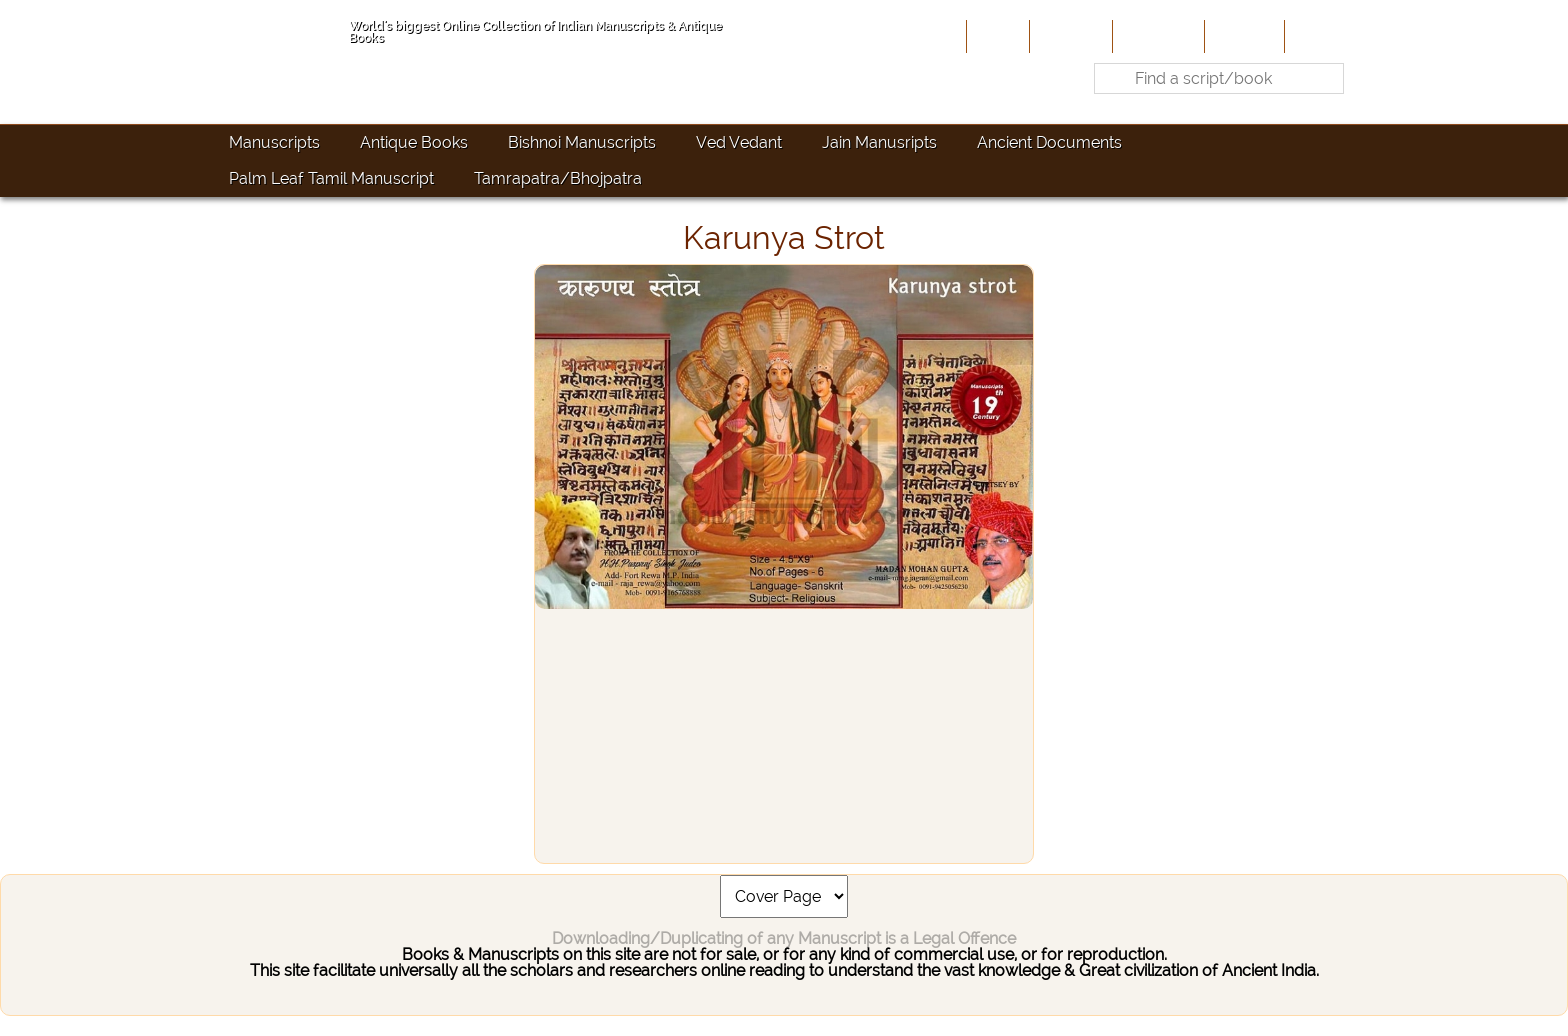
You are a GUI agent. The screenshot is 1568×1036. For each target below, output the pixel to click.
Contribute (1156, 36)
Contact (1319, 36)
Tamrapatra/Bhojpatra (558, 178)
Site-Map (1242, 36)
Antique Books (414, 142)
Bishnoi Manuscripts (582, 142)
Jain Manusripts (879, 142)
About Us (1069, 36)
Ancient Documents (1049, 142)
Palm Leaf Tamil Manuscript (331, 178)
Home (996, 36)
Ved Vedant (739, 142)
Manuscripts (274, 142)
